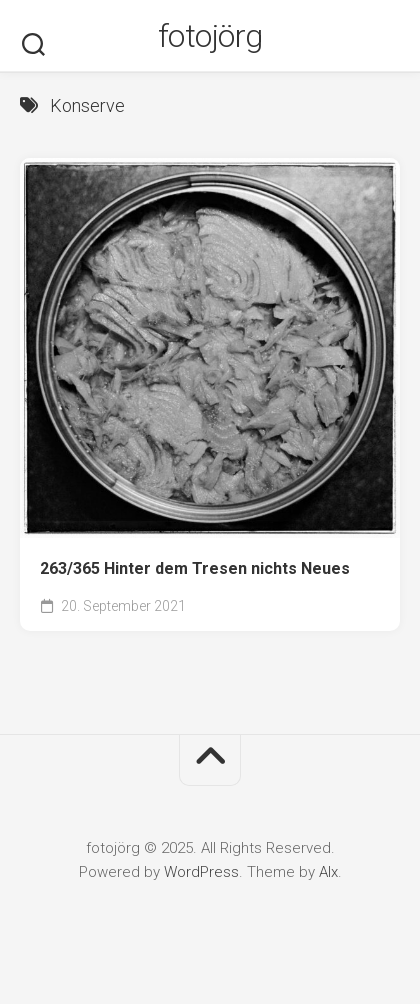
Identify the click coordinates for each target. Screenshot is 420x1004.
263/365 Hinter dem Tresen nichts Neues (195, 568)
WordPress (201, 872)
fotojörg (210, 36)
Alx (328, 872)
